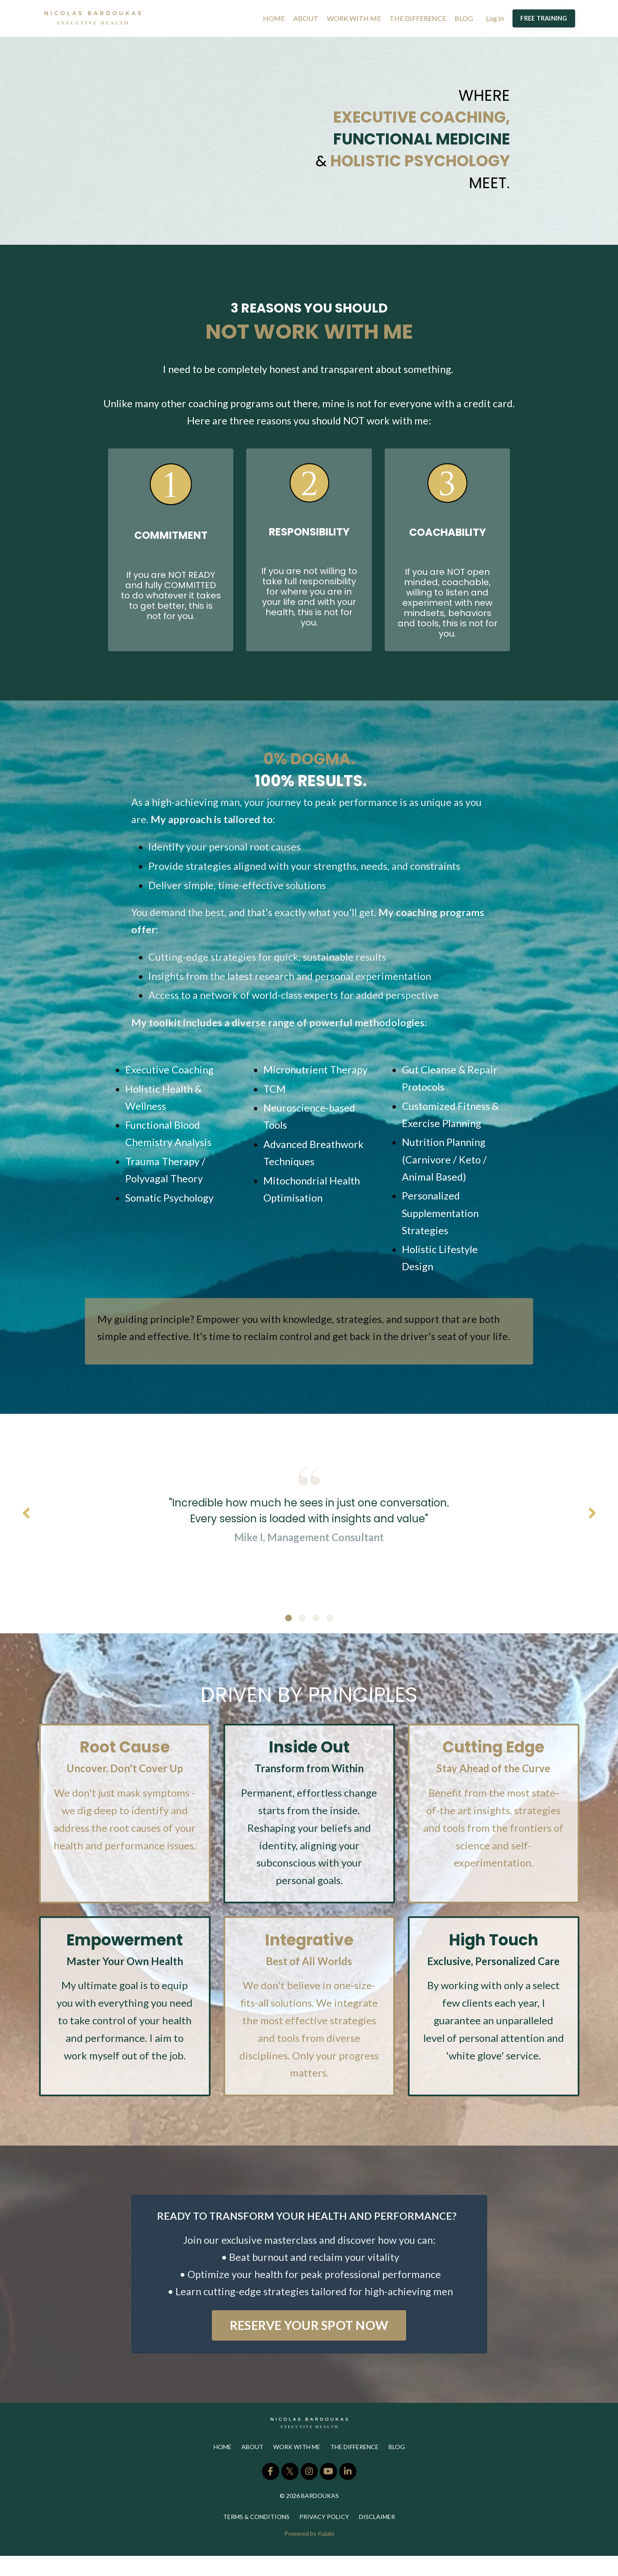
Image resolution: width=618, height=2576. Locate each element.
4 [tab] (330, 1634)
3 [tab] (316, 1634)
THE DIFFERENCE (417, 18)
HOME (274, 18)
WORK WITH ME (354, 18)
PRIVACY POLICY (324, 2537)
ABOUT (305, 18)
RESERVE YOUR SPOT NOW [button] (309, 2345)
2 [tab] (302, 1634)
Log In (495, 18)
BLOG (464, 18)
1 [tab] (288, 1634)
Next (592, 1527)
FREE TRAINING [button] (543, 18)
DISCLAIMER (377, 2537)
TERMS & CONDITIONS (256, 2537)
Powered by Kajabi (309, 2554)
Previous (26, 1527)
